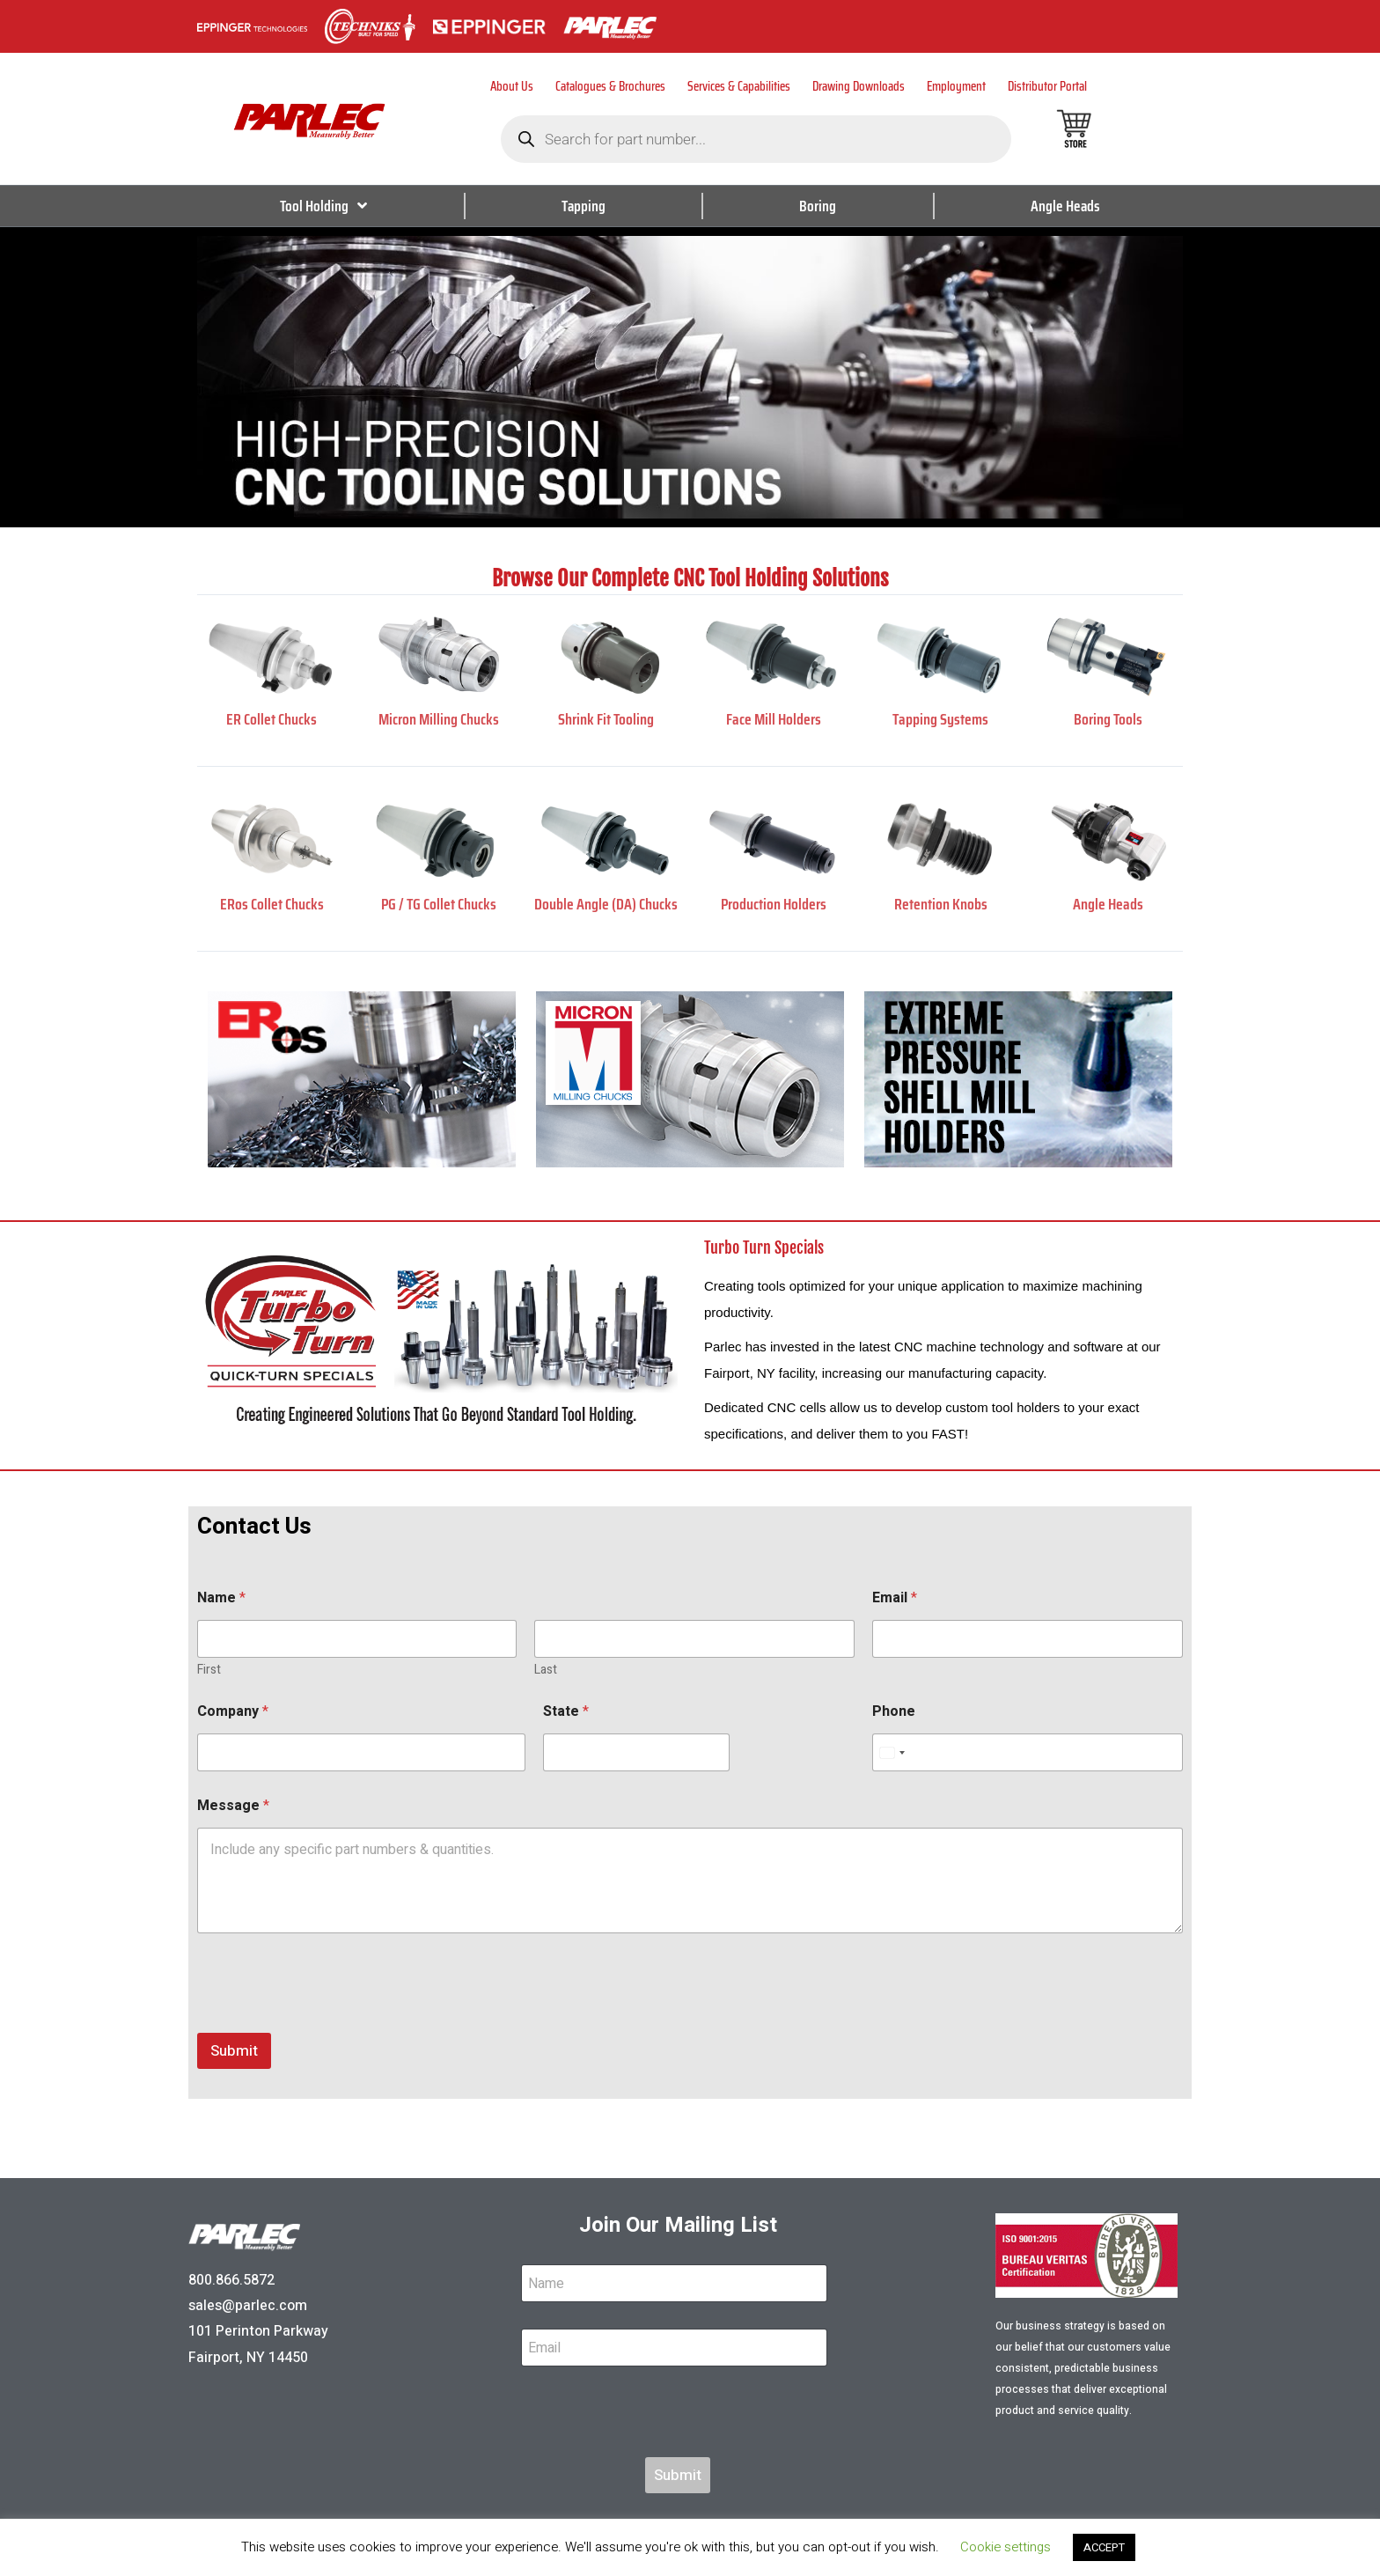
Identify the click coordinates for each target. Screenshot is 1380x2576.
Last (545, 1669)
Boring (817, 206)
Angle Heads (1065, 206)
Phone (893, 1712)
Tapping (583, 206)
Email (894, 1598)
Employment (956, 86)
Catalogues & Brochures (610, 86)
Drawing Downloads (858, 86)
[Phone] (1027, 1752)
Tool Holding (323, 206)
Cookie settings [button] (1005, 2547)
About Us (511, 86)
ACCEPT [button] (1104, 2547)
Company (232, 1712)
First (209, 1669)
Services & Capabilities (738, 86)
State (566, 1712)
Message (233, 1806)
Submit (234, 2051)
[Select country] (891, 1752)
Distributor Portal (1047, 86)
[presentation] (331, 2021)
